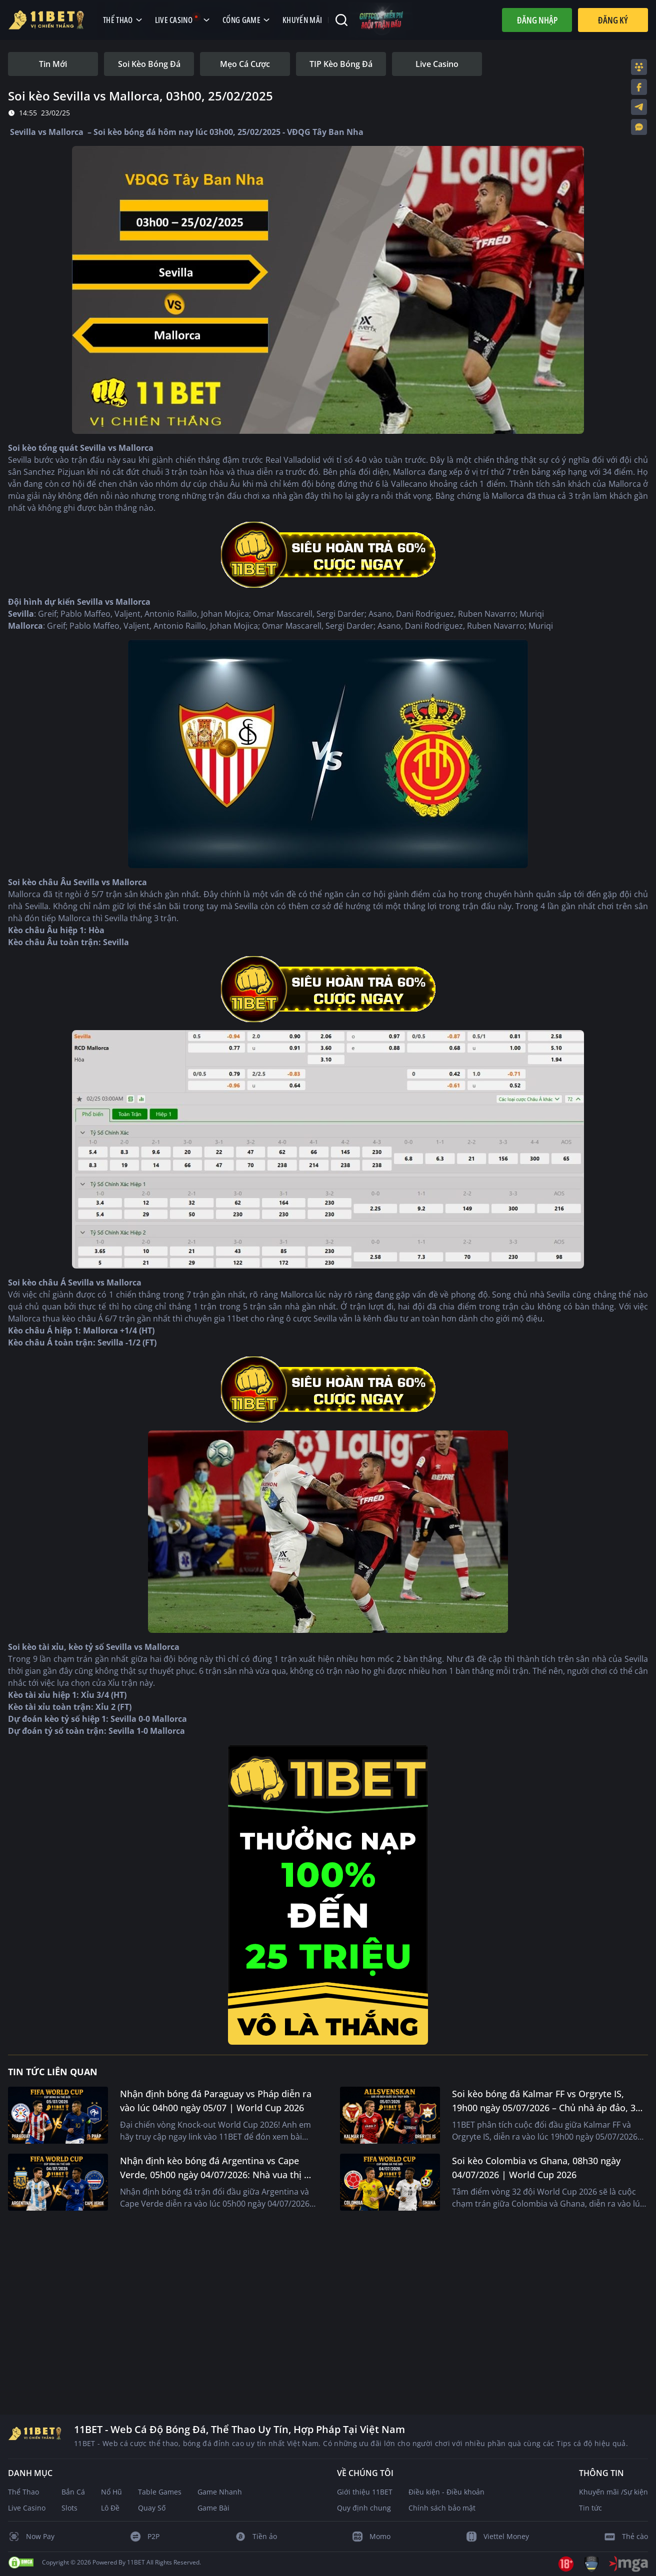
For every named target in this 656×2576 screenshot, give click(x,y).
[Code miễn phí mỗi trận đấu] (381, 20)
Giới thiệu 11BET (364, 2492)
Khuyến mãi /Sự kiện (613, 2492)
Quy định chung (364, 2508)
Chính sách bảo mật (442, 2508)
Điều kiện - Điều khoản (446, 2492)
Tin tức (590, 2508)
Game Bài (214, 2508)
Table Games (160, 2492)
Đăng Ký (613, 20)
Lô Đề (110, 2508)
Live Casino (27, 2508)
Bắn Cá (73, 2492)
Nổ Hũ (111, 2492)
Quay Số (152, 2508)
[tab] (53, 64)
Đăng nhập (537, 20)
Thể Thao (23, 2492)
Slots (70, 2508)
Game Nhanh (220, 2492)
